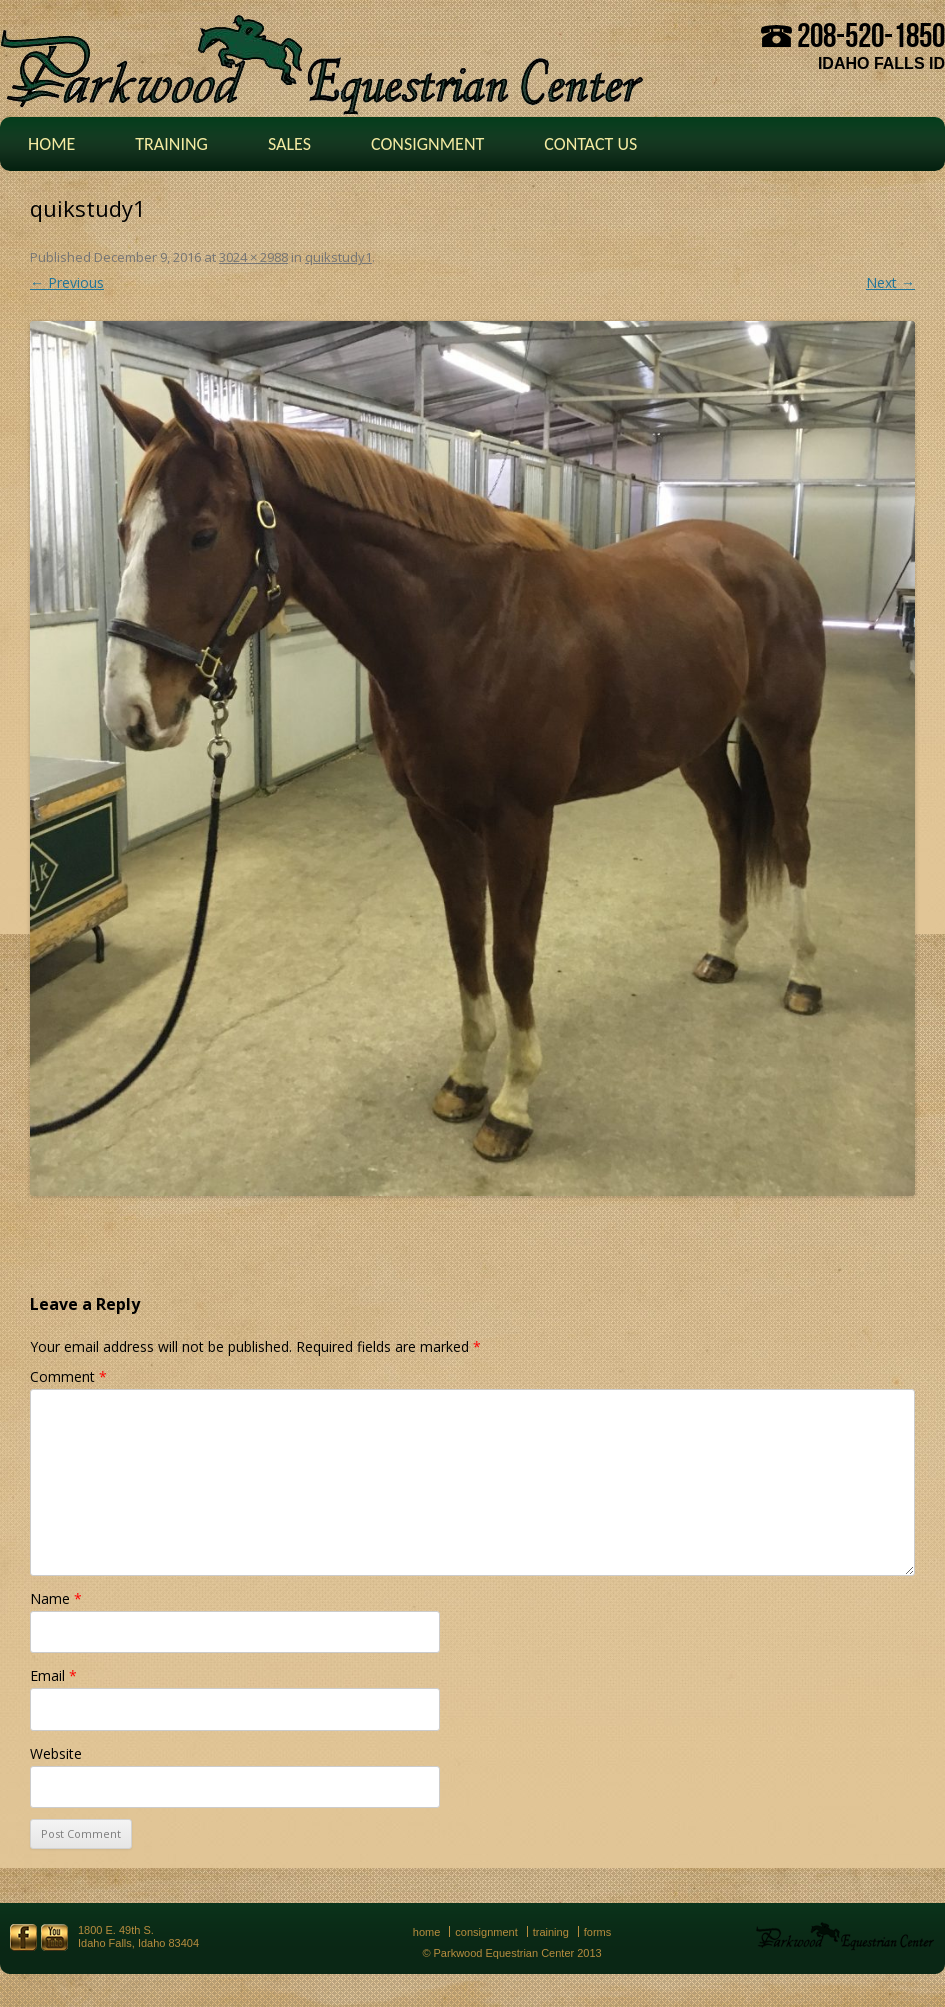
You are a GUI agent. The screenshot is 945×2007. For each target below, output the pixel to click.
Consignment (427, 144)
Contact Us (590, 144)
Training (171, 144)
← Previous (67, 282)
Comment (68, 1376)
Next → (890, 282)
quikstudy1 (338, 257)
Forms (598, 1932)
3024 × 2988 (253, 257)
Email (53, 1675)
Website (56, 1753)
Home (51, 144)
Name (56, 1598)
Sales (289, 144)
